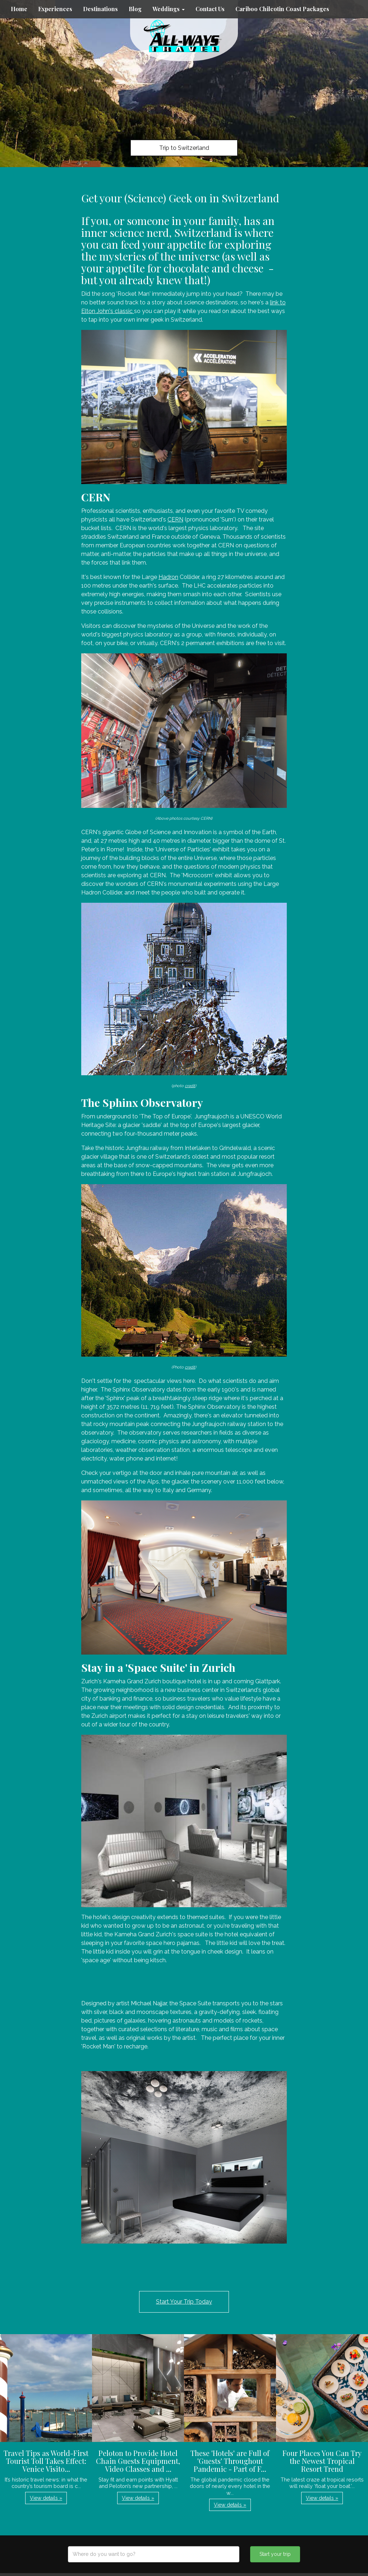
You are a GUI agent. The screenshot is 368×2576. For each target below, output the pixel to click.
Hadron (168, 577)
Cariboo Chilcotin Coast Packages (282, 9)
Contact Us (210, 9)
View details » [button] (46, 2498)
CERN (175, 519)
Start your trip (275, 2554)
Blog (135, 9)
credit (190, 1086)
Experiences (55, 9)
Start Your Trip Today (184, 2301)
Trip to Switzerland (184, 147)
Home (19, 9)
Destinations (100, 9)
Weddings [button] (168, 9)
